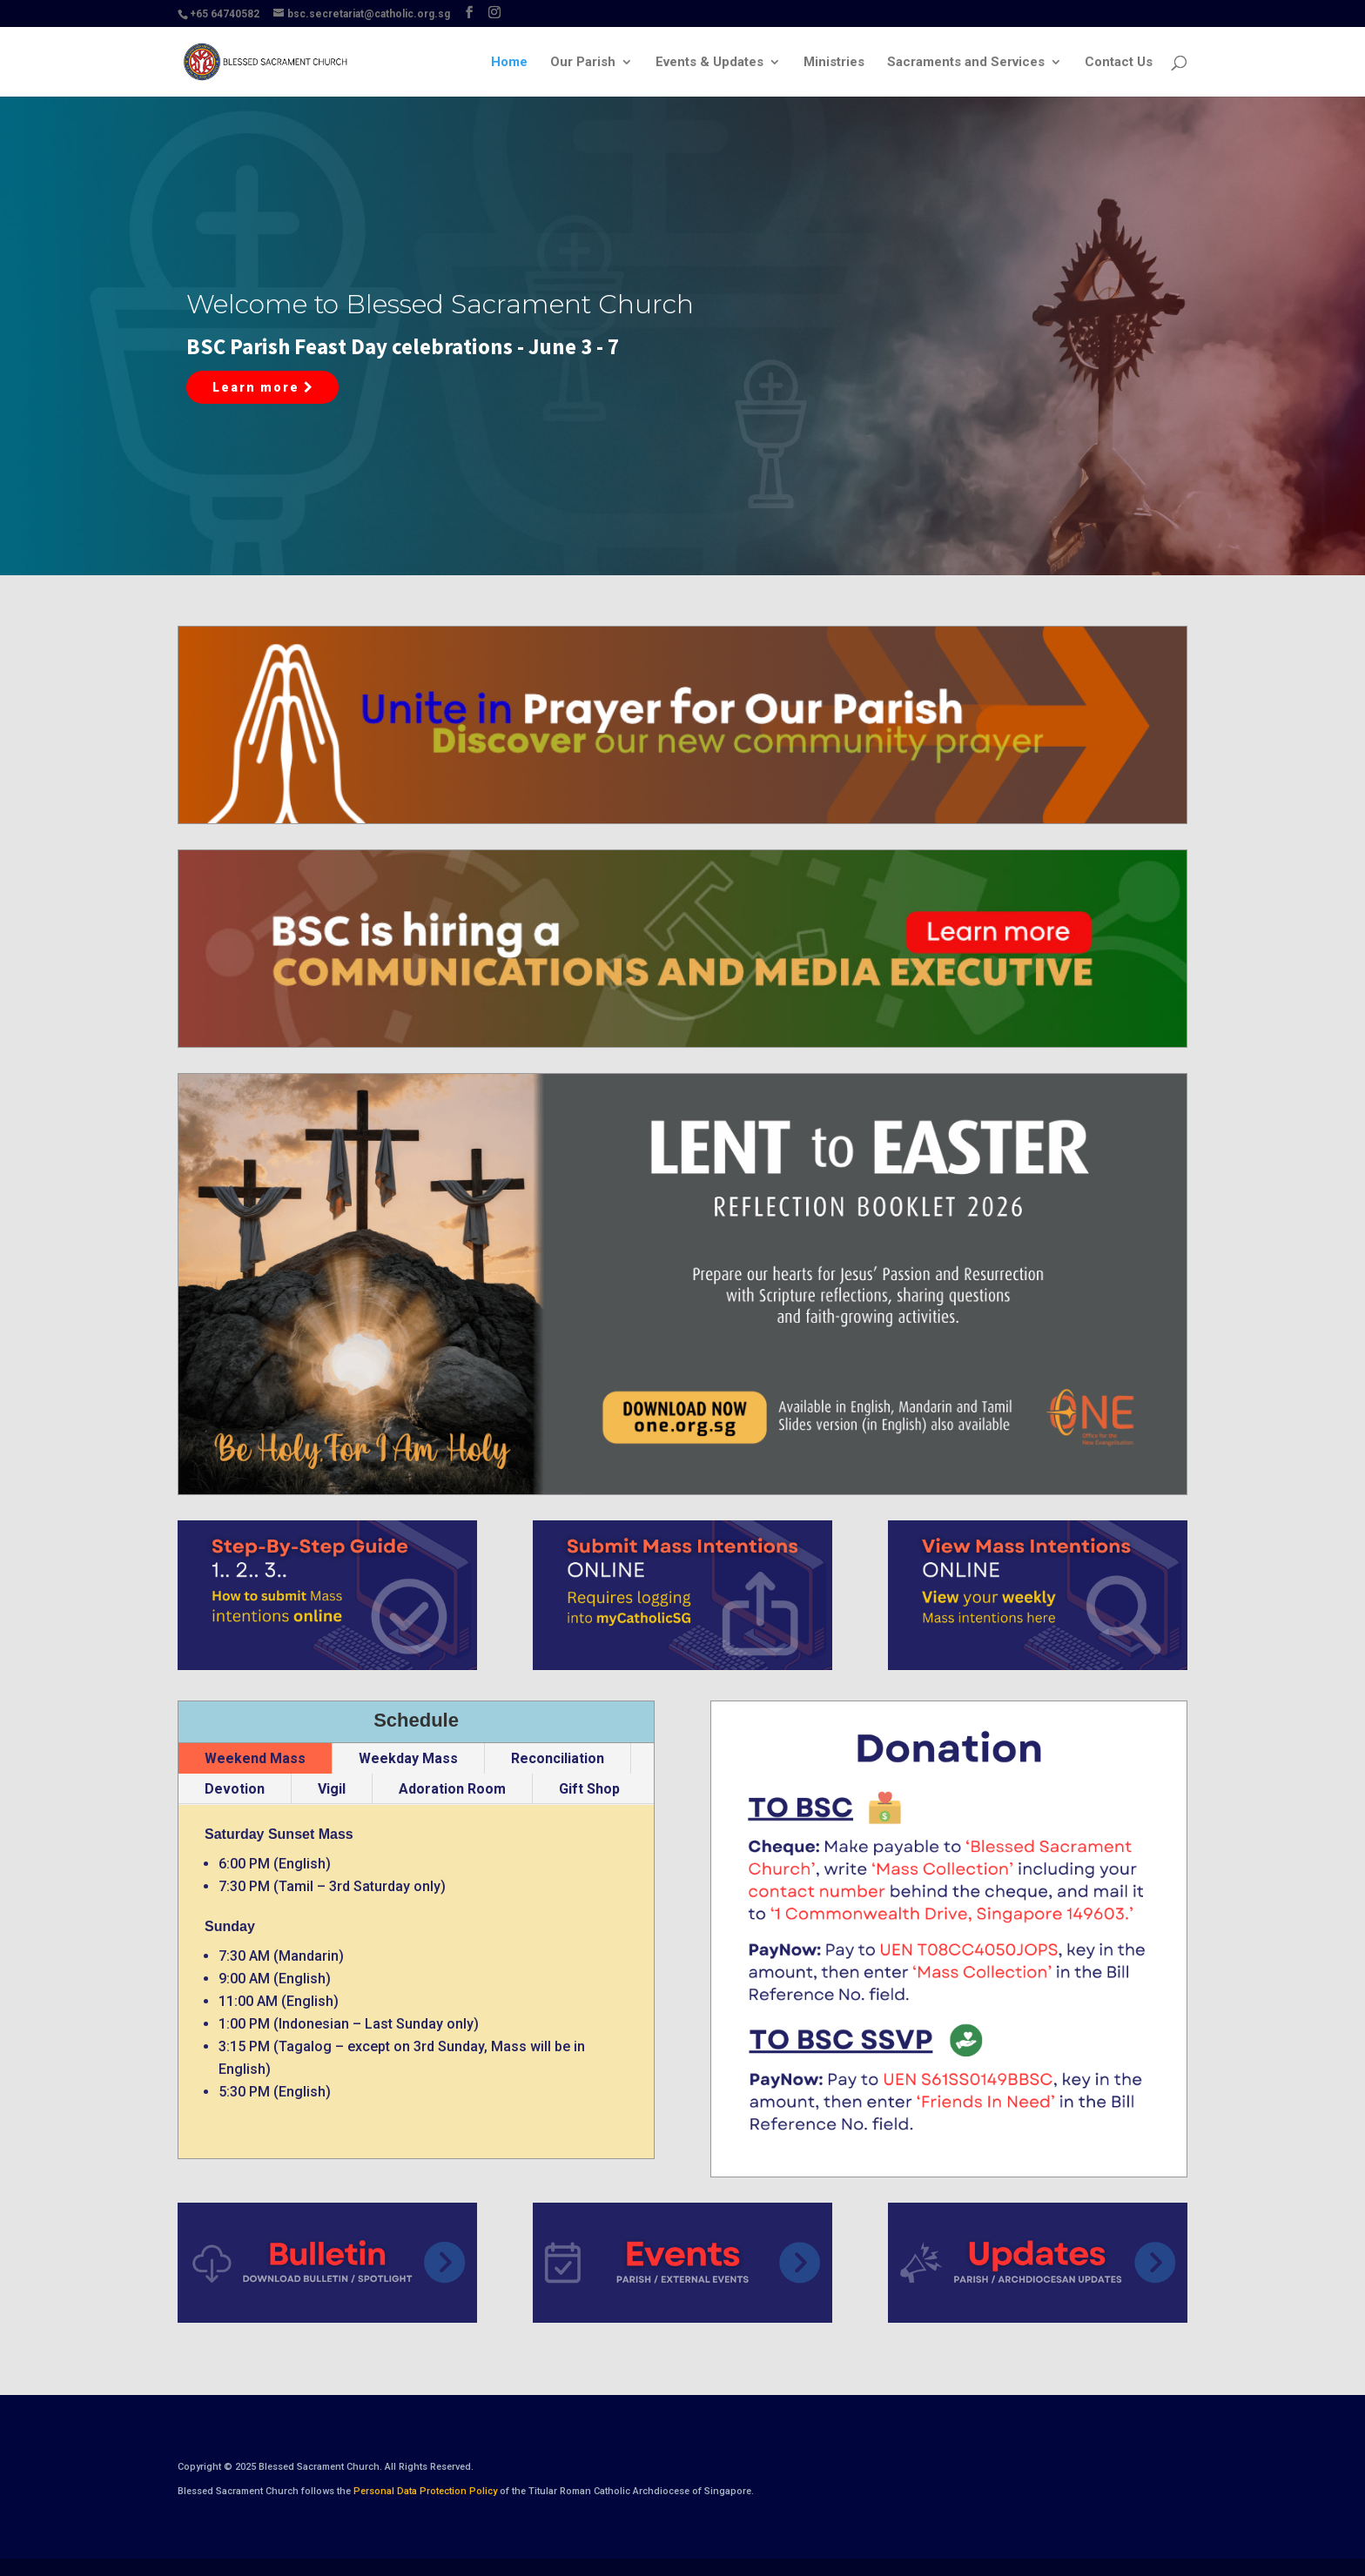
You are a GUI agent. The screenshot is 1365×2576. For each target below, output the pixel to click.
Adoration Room (452, 1789)
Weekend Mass (255, 1758)
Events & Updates (709, 63)
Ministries (834, 63)
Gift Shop (589, 1789)
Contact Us (1119, 63)
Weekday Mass (408, 1758)
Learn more (262, 387)
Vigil (332, 1789)
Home (509, 63)
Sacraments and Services (966, 63)
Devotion (235, 1789)
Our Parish (582, 63)
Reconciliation (557, 1758)
